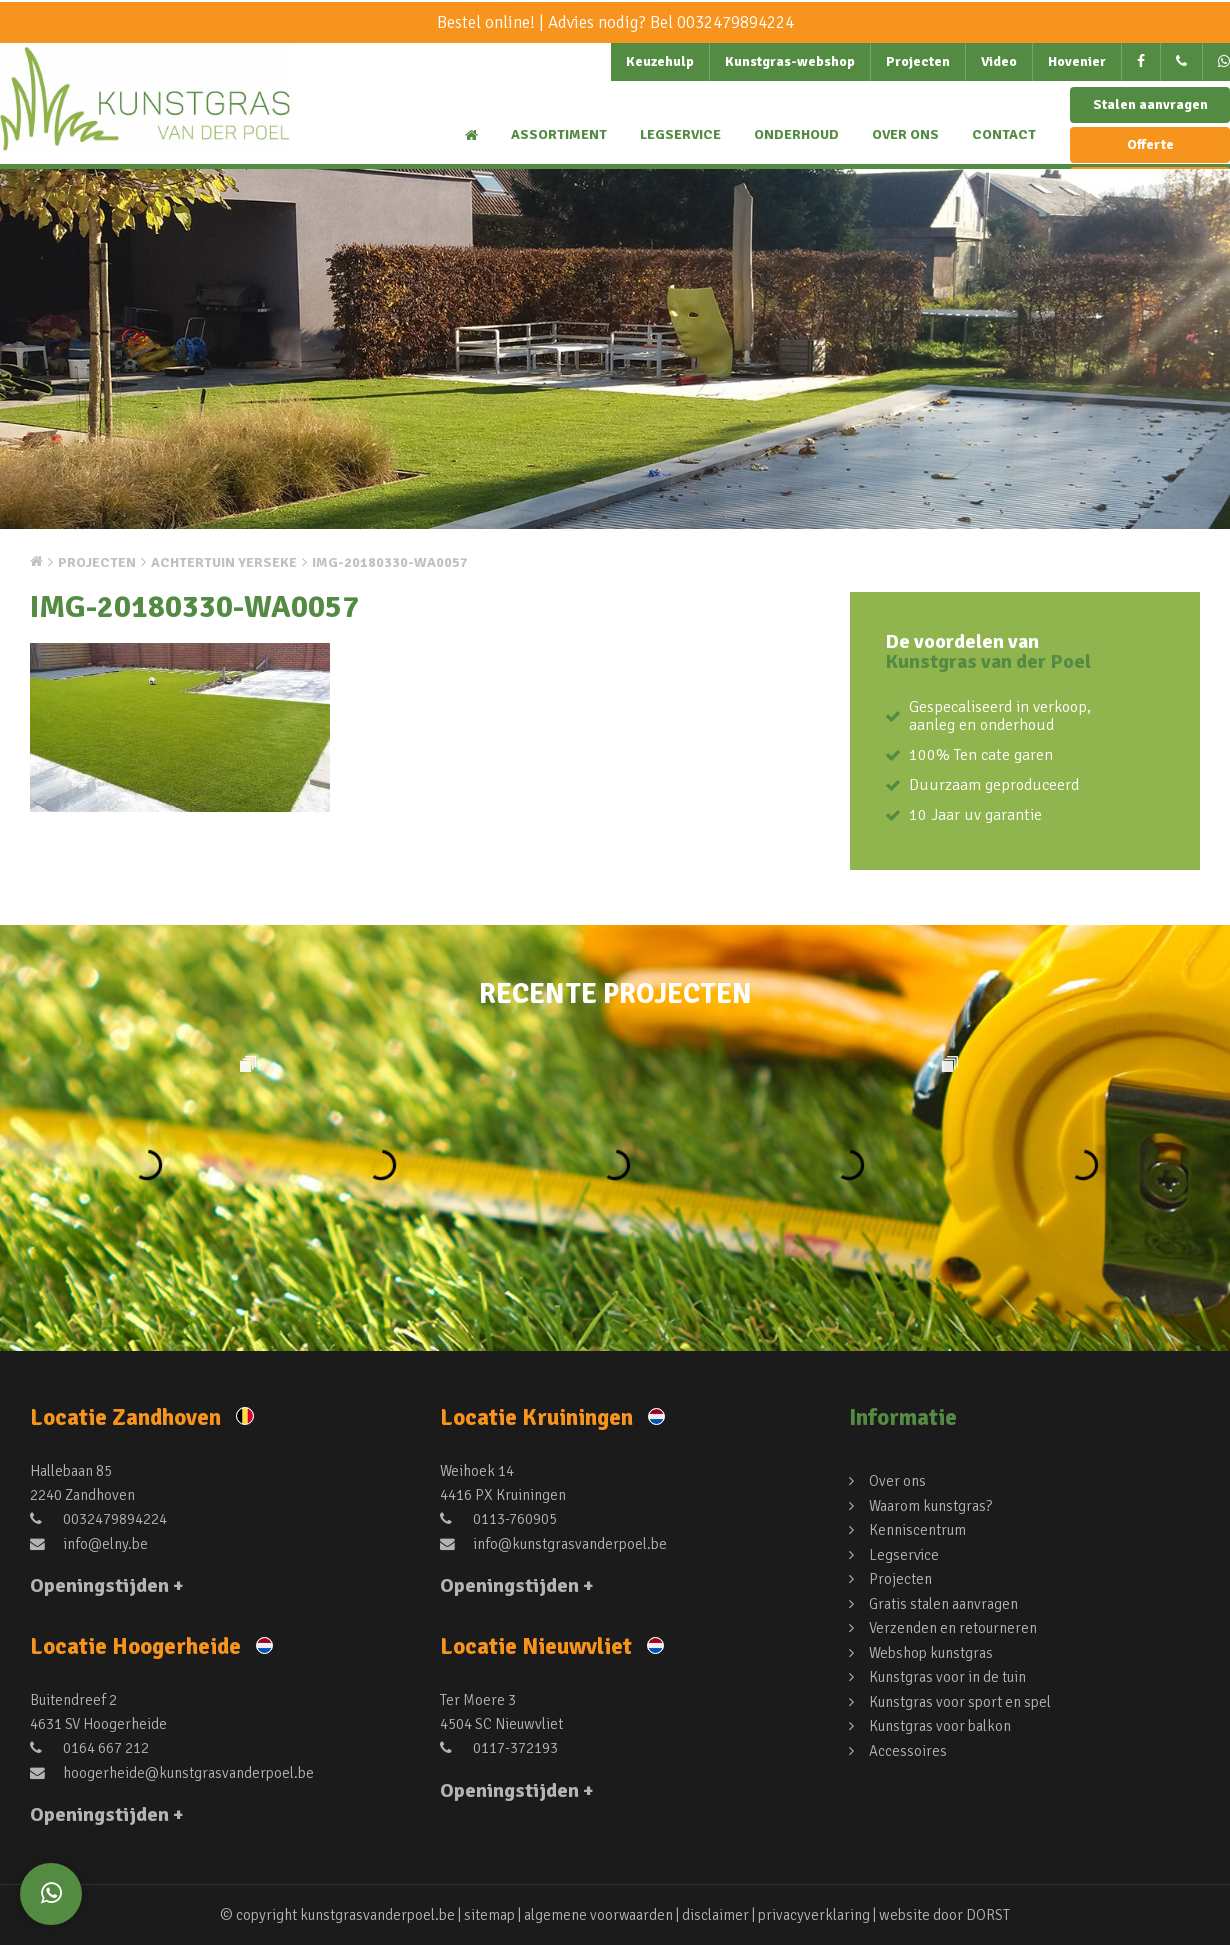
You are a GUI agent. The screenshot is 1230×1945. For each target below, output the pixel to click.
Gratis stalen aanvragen (944, 1601)
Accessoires (908, 1745)
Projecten (918, 61)
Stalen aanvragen (1150, 104)
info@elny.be (89, 1543)
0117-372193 (499, 1748)
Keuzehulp (660, 61)
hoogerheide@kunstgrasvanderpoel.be (172, 1772)
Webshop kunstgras (931, 1649)
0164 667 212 (89, 1748)
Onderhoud (796, 134)
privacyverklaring (815, 1915)
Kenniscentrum (917, 1529)
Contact (1004, 134)
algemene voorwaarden (599, 1915)
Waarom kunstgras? (930, 1505)
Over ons (905, 134)
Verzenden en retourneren (953, 1625)
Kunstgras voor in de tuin (947, 1673)
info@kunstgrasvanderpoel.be (553, 1543)
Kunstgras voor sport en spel (960, 1697)
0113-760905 (498, 1519)
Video (999, 61)
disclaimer (716, 1915)
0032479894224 (735, 22)
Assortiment (559, 134)
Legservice (680, 134)
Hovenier (1077, 61)
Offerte (1150, 144)
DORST (989, 1915)
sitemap (489, 1915)
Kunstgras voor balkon (940, 1721)
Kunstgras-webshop (790, 61)
